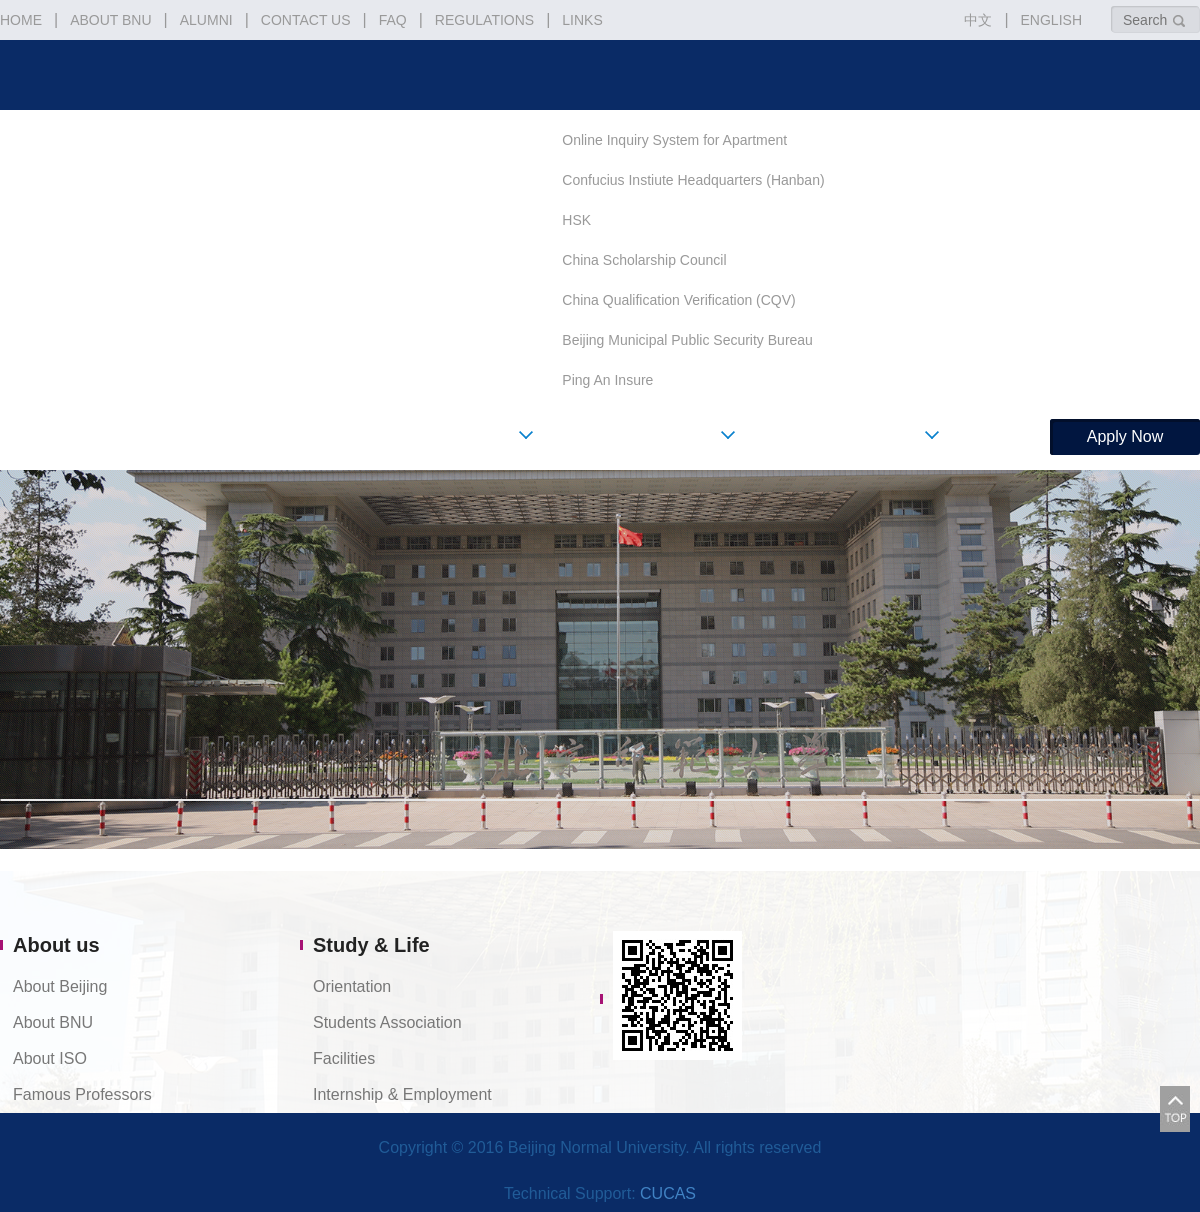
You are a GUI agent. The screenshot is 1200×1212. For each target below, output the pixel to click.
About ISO (50, 1058)
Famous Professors (82, 1094)
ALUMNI (206, 20)
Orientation (352, 986)
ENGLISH (1051, 20)
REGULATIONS (484, 20)
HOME (21, 20)
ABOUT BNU (110, 20)
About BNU (53, 1022)
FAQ (393, 20)
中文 (978, 20)
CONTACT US (306, 20)
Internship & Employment (402, 1094)
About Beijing (60, 986)
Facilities (344, 1058)
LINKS (582, 20)
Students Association (387, 1022)
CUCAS (668, 1193)
